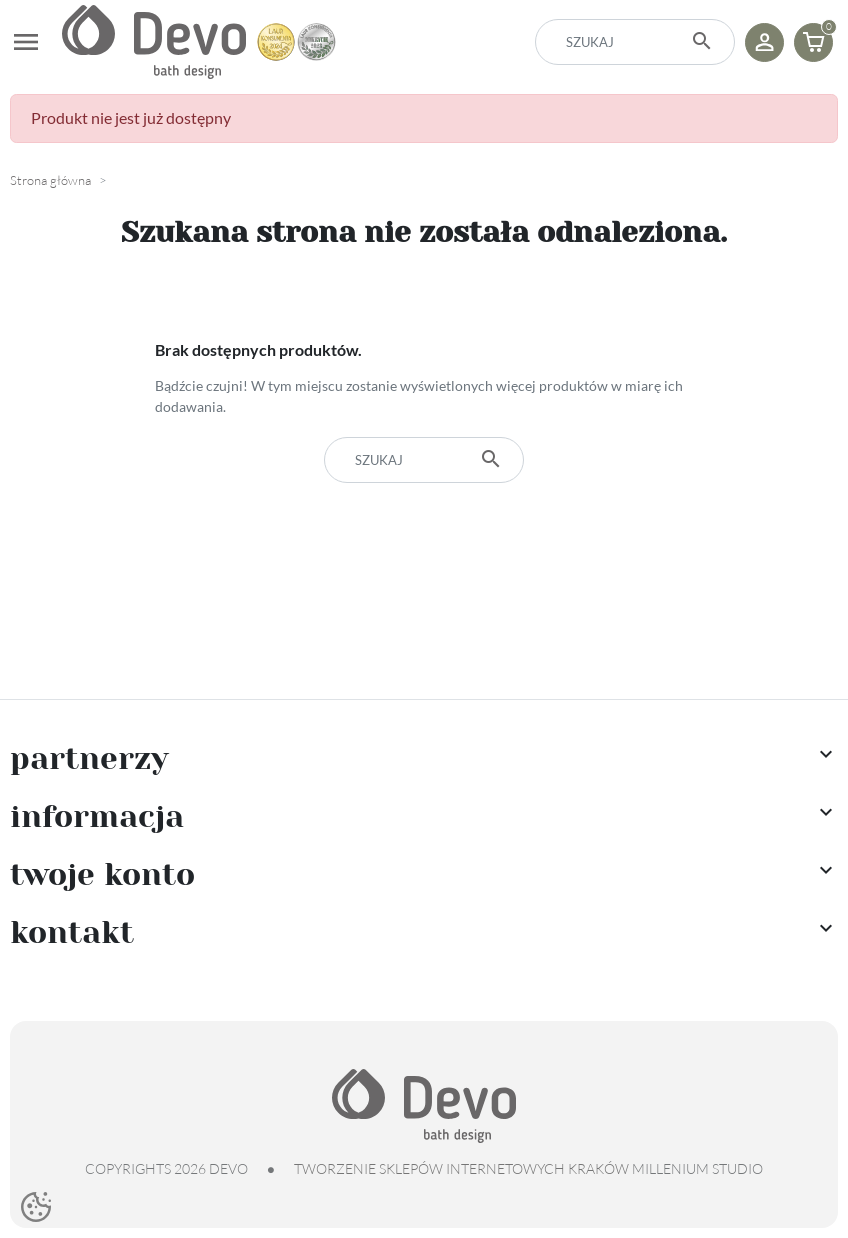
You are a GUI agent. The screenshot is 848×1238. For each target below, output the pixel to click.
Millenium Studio (697, 1168)
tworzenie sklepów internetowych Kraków (461, 1168)
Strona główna (50, 180)
